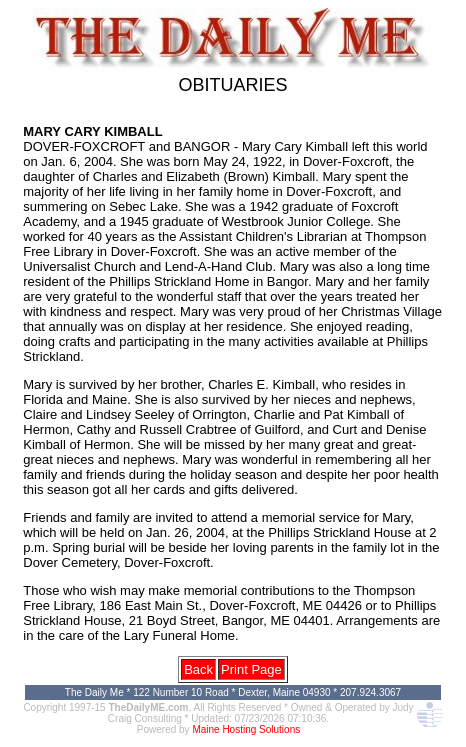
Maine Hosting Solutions (246, 729)
